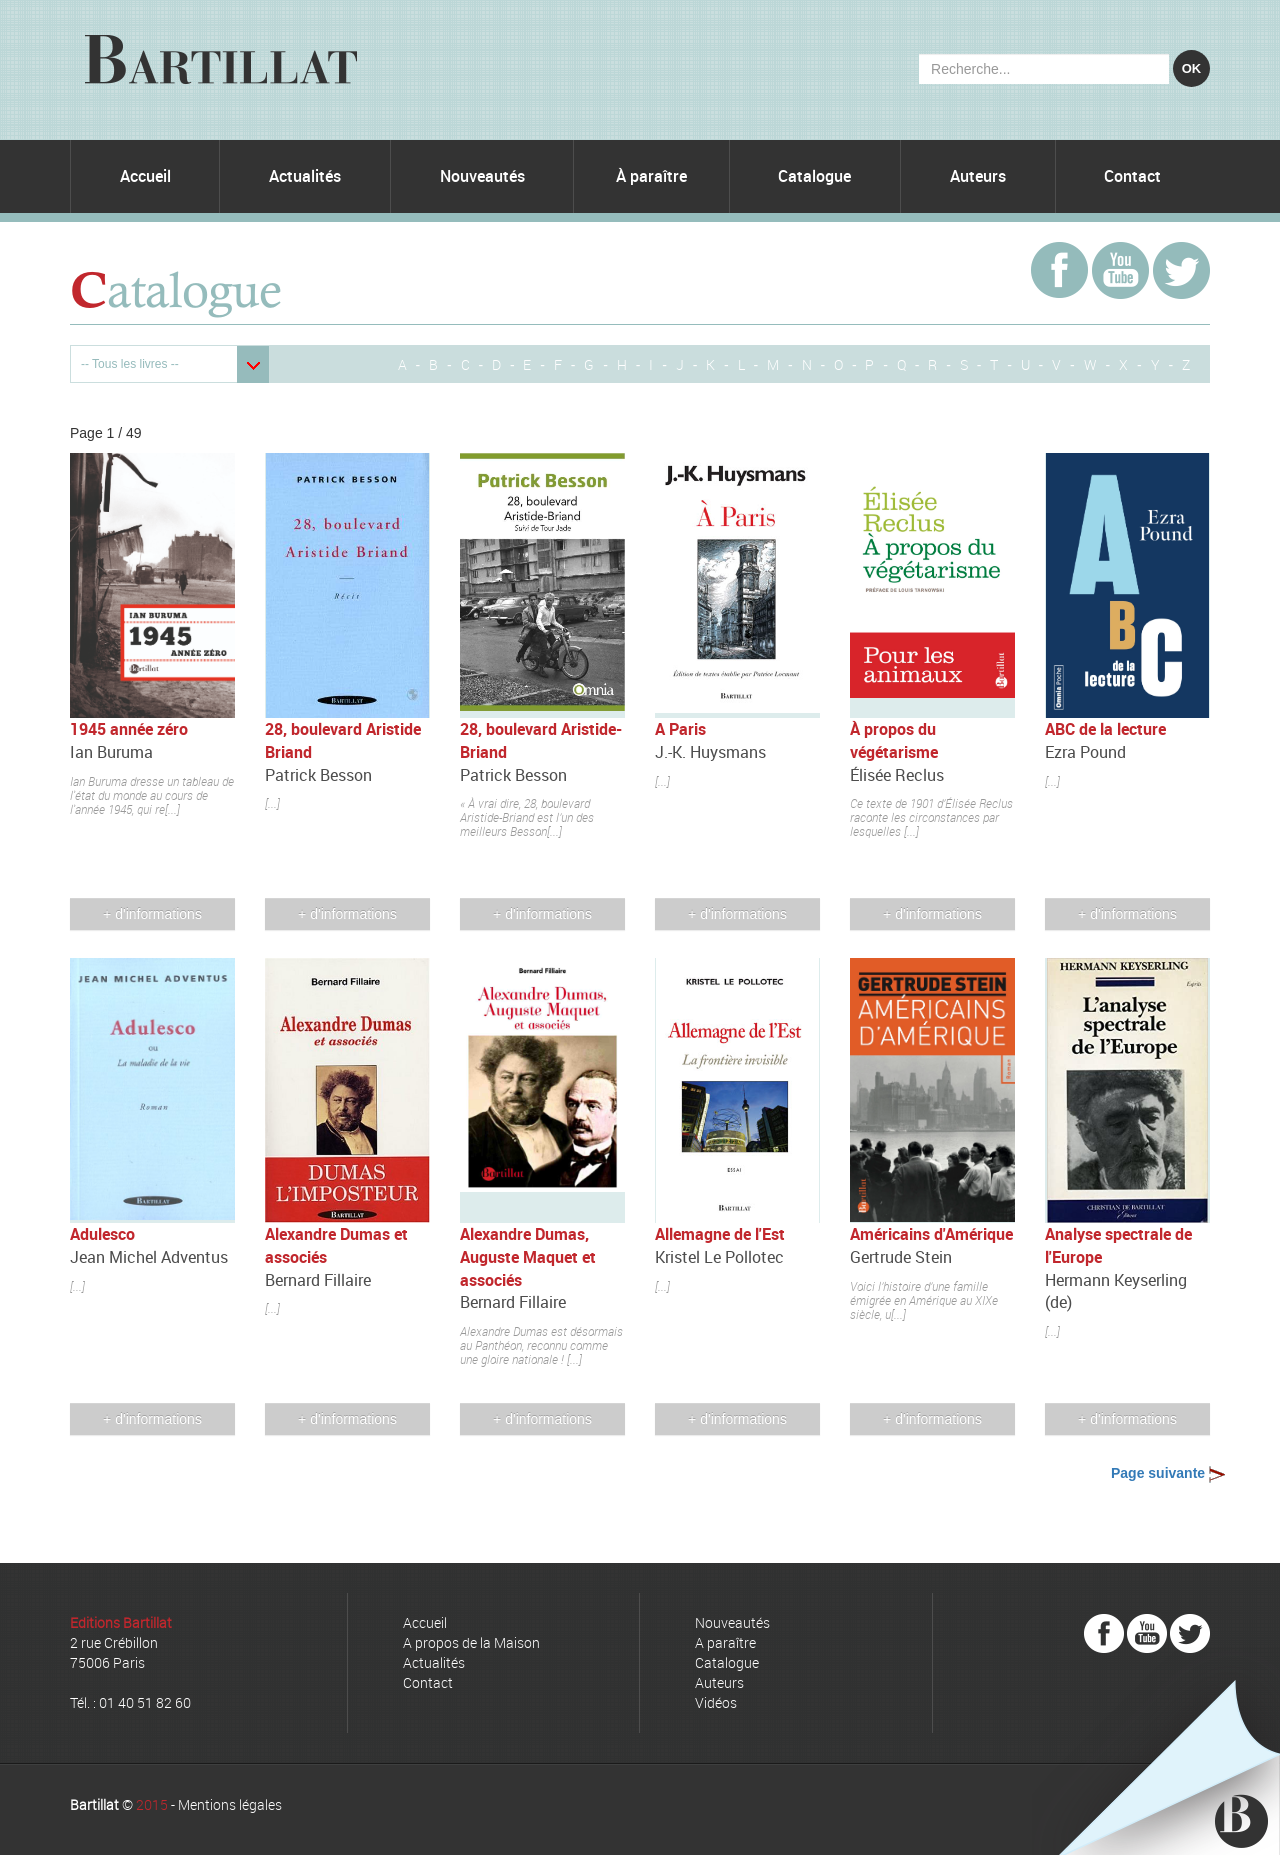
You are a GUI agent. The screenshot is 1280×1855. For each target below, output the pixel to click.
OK (1192, 68)
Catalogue (814, 176)
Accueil (145, 176)
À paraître (651, 176)
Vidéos (716, 1702)
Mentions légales (230, 1804)
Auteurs (978, 176)
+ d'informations (152, 914)
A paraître (725, 1642)
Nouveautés (482, 176)
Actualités (305, 176)
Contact (1132, 176)
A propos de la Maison (471, 1642)
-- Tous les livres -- (130, 364)
